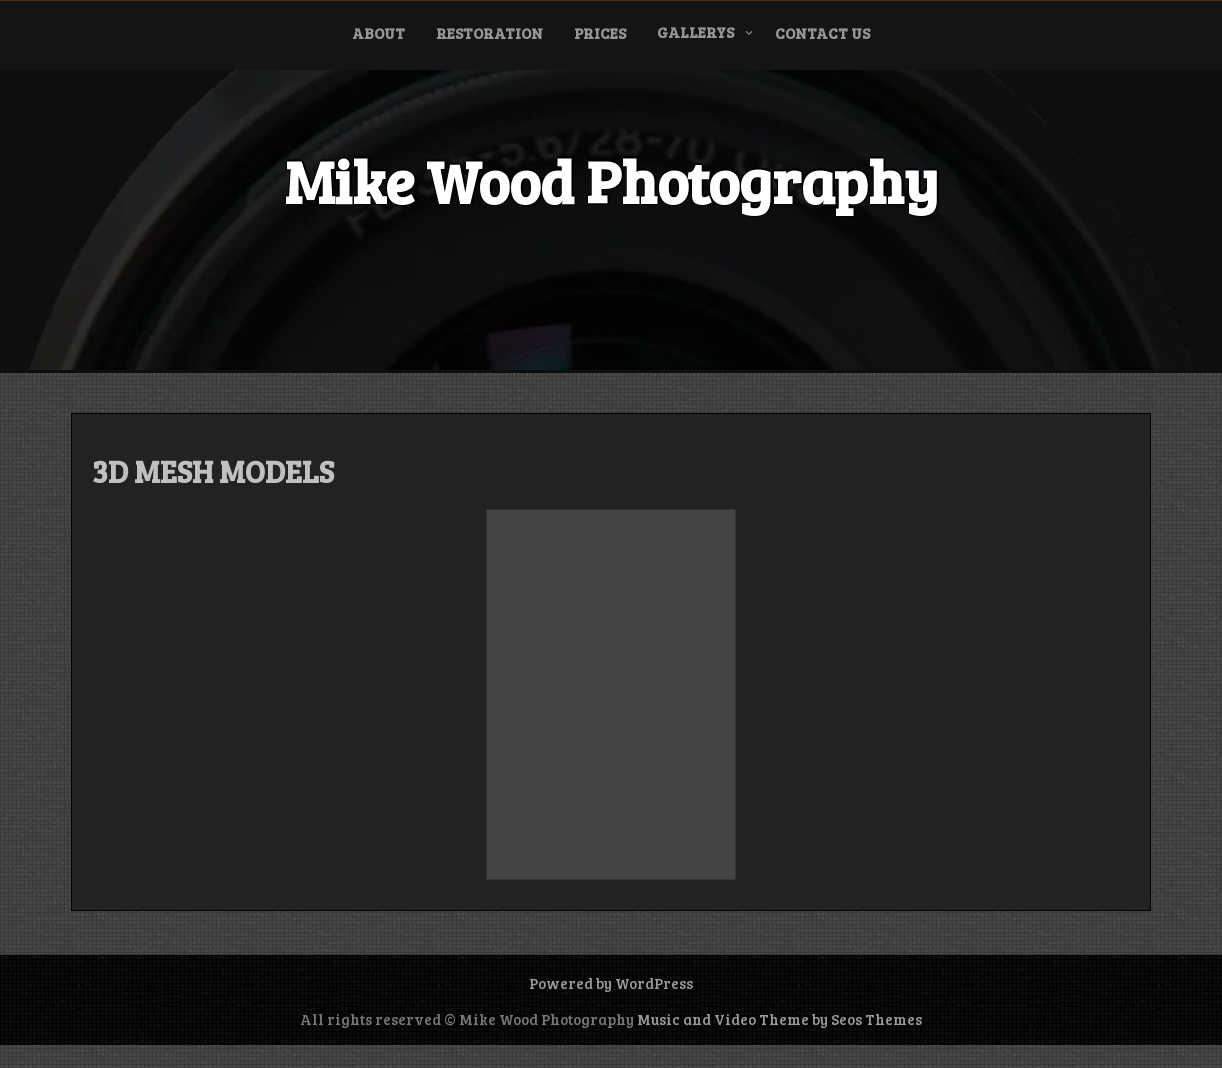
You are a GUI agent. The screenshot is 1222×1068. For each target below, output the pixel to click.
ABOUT (378, 33)
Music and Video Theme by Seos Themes (779, 1019)
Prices (600, 33)
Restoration (489, 33)
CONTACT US (822, 33)
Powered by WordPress (611, 983)
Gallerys (695, 32)
